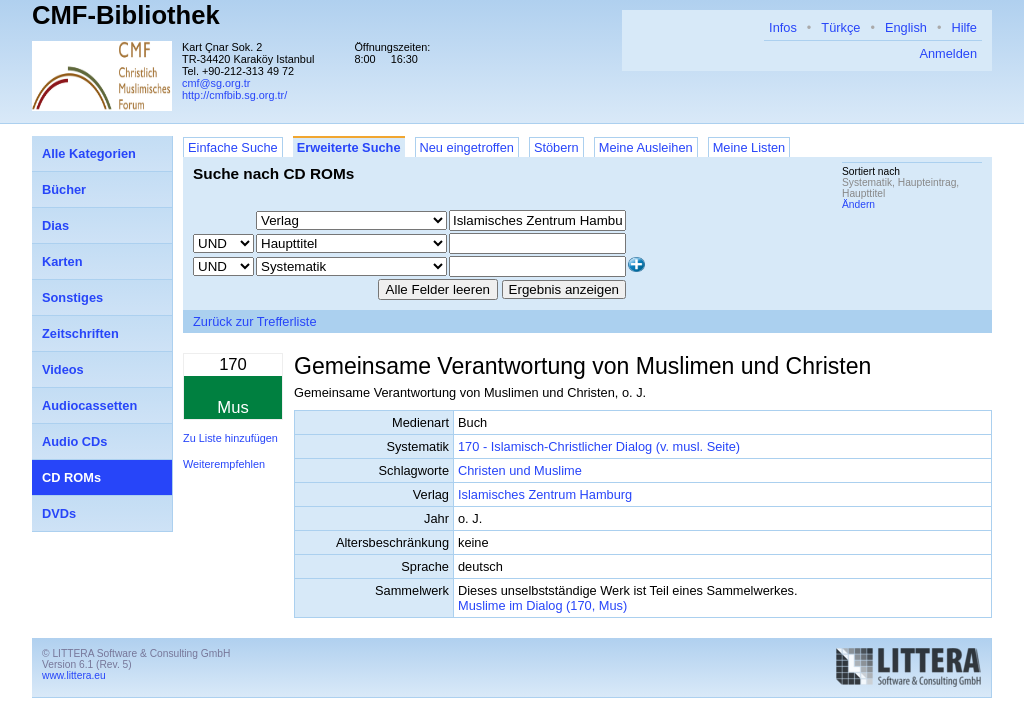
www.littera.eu (74, 675)
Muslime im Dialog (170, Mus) (542, 605)
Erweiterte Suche (349, 147)
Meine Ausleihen (646, 147)
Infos (783, 27)
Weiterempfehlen (224, 464)
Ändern (858, 204)
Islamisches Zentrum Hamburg (545, 494)
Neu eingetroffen (467, 147)
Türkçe (840, 27)
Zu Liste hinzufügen (230, 438)
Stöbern (556, 147)
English (906, 27)
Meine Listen (749, 147)
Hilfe (964, 27)
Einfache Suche (233, 147)
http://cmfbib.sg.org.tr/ (234, 95)
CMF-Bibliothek (126, 15)
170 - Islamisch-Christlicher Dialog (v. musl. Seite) (599, 446)
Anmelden (948, 53)
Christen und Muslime (520, 470)
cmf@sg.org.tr (216, 83)
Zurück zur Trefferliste (255, 321)
